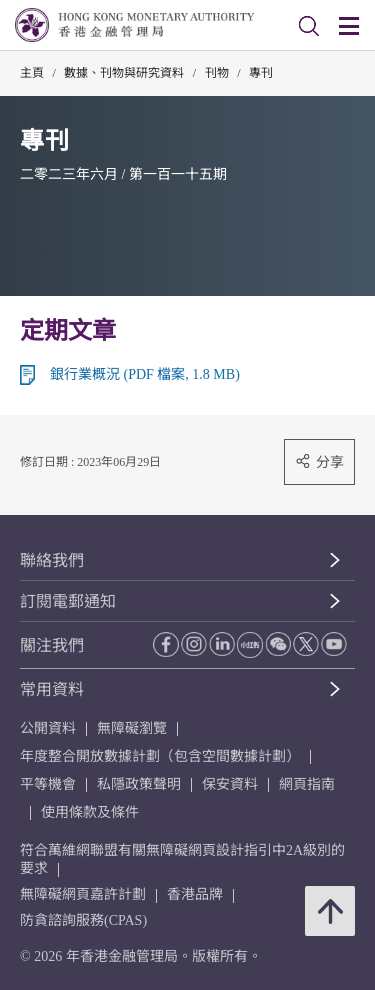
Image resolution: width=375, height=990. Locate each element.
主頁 (32, 73)
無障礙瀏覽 (132, 728)
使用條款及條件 (90, 812)
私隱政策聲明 (139, 784)
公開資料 (48, 728)
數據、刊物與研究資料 (124, 73)
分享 (319, 461)
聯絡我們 (52, 560)
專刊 (261, 73)
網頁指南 (307, 784)
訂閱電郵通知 (68, 601)
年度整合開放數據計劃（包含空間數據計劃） (160, 756)
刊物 (217, 73)
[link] (309, 26)
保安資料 (230, 784)
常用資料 (52, 689)
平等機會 (48, 784)
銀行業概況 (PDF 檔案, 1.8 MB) (145, 374)
